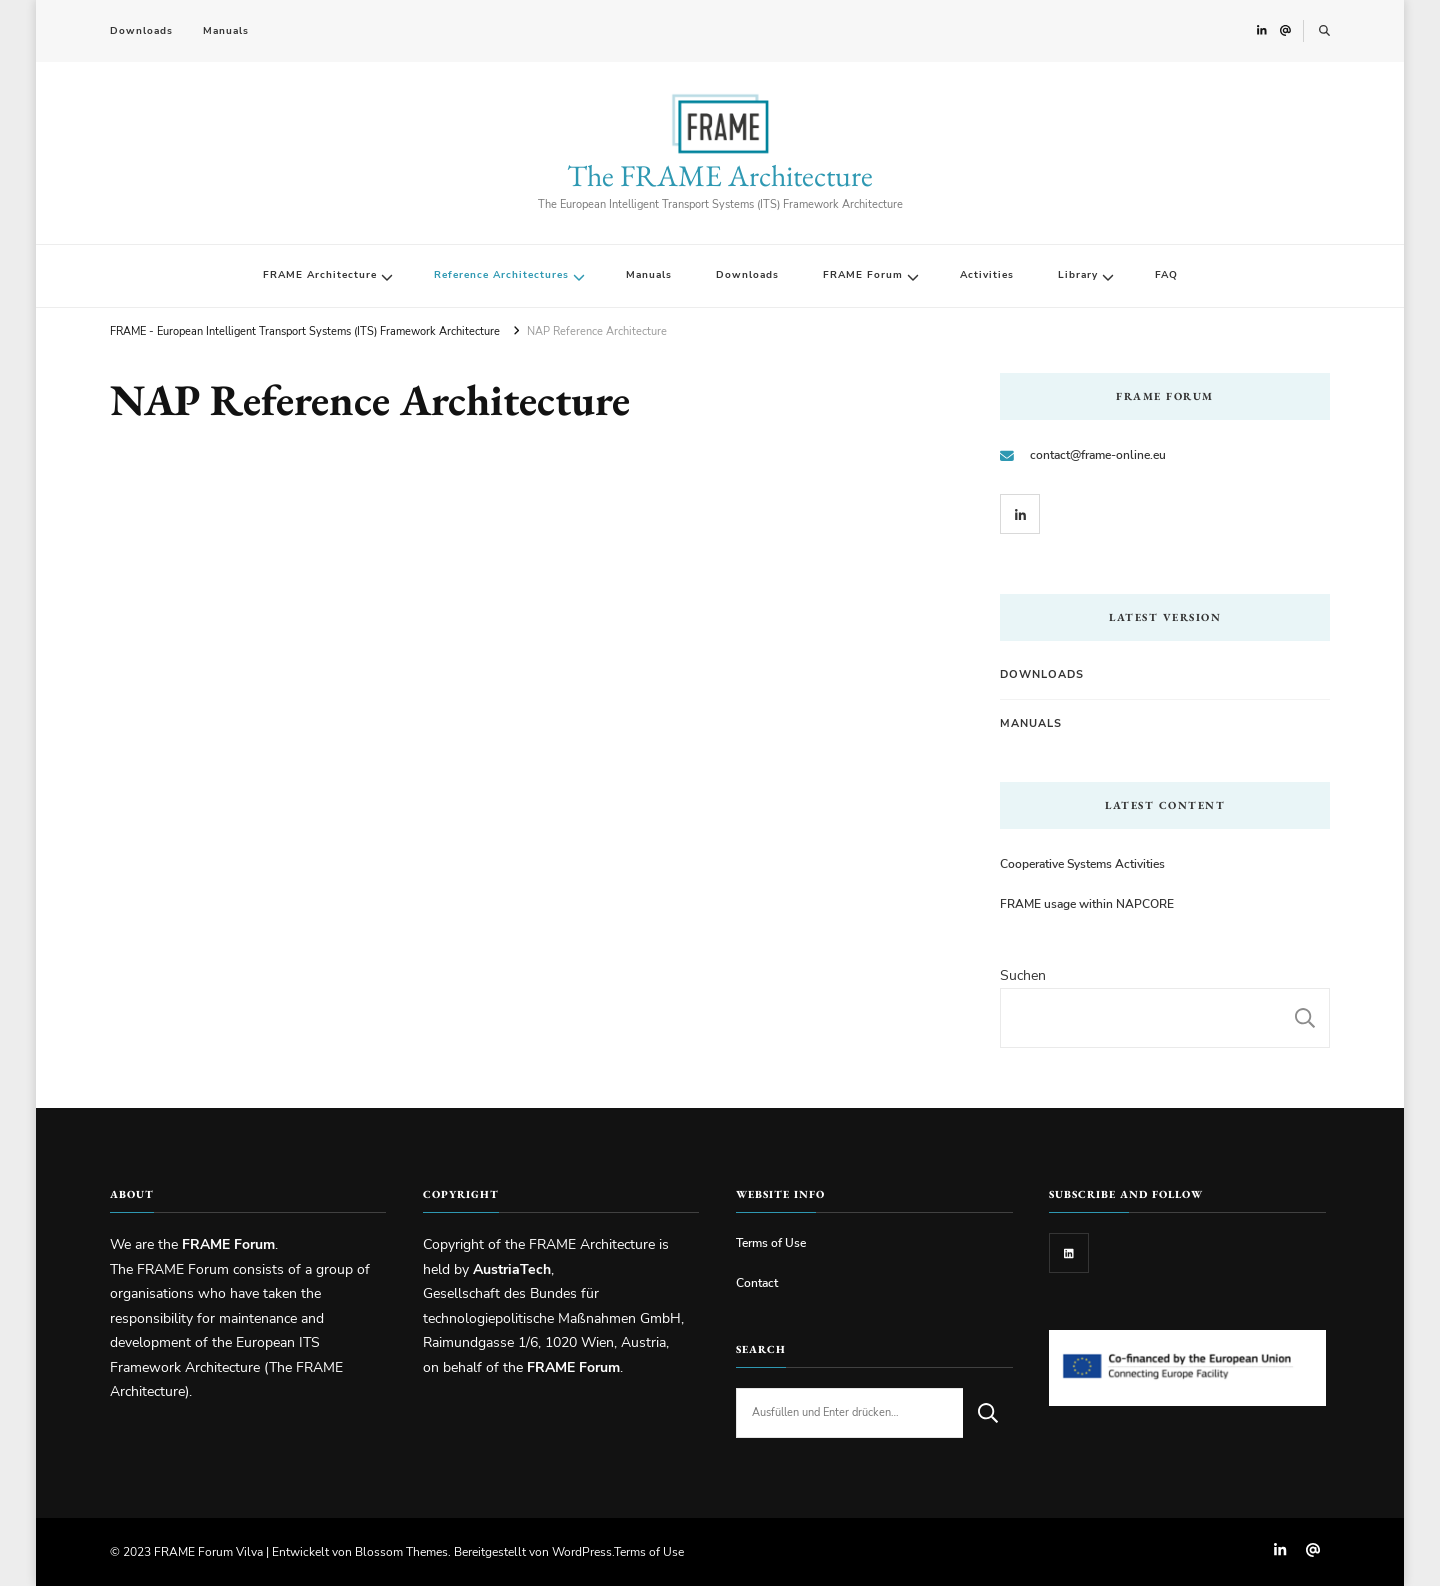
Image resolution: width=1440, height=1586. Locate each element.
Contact (757, 1282)
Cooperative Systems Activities (1082, 863)
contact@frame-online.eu (1098, 454)
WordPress (582, 1551)
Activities (987, 275)
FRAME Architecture (320, 275)
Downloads (141, 31)
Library (1078, 275)
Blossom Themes (401, 1551)
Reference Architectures (501, 275)
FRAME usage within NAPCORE (1087, 903)
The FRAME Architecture (720, 175)
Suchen (1023, 975)
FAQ (1166, 275)
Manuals (226, 31)
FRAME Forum (863, 275)
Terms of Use (771, 1242)
